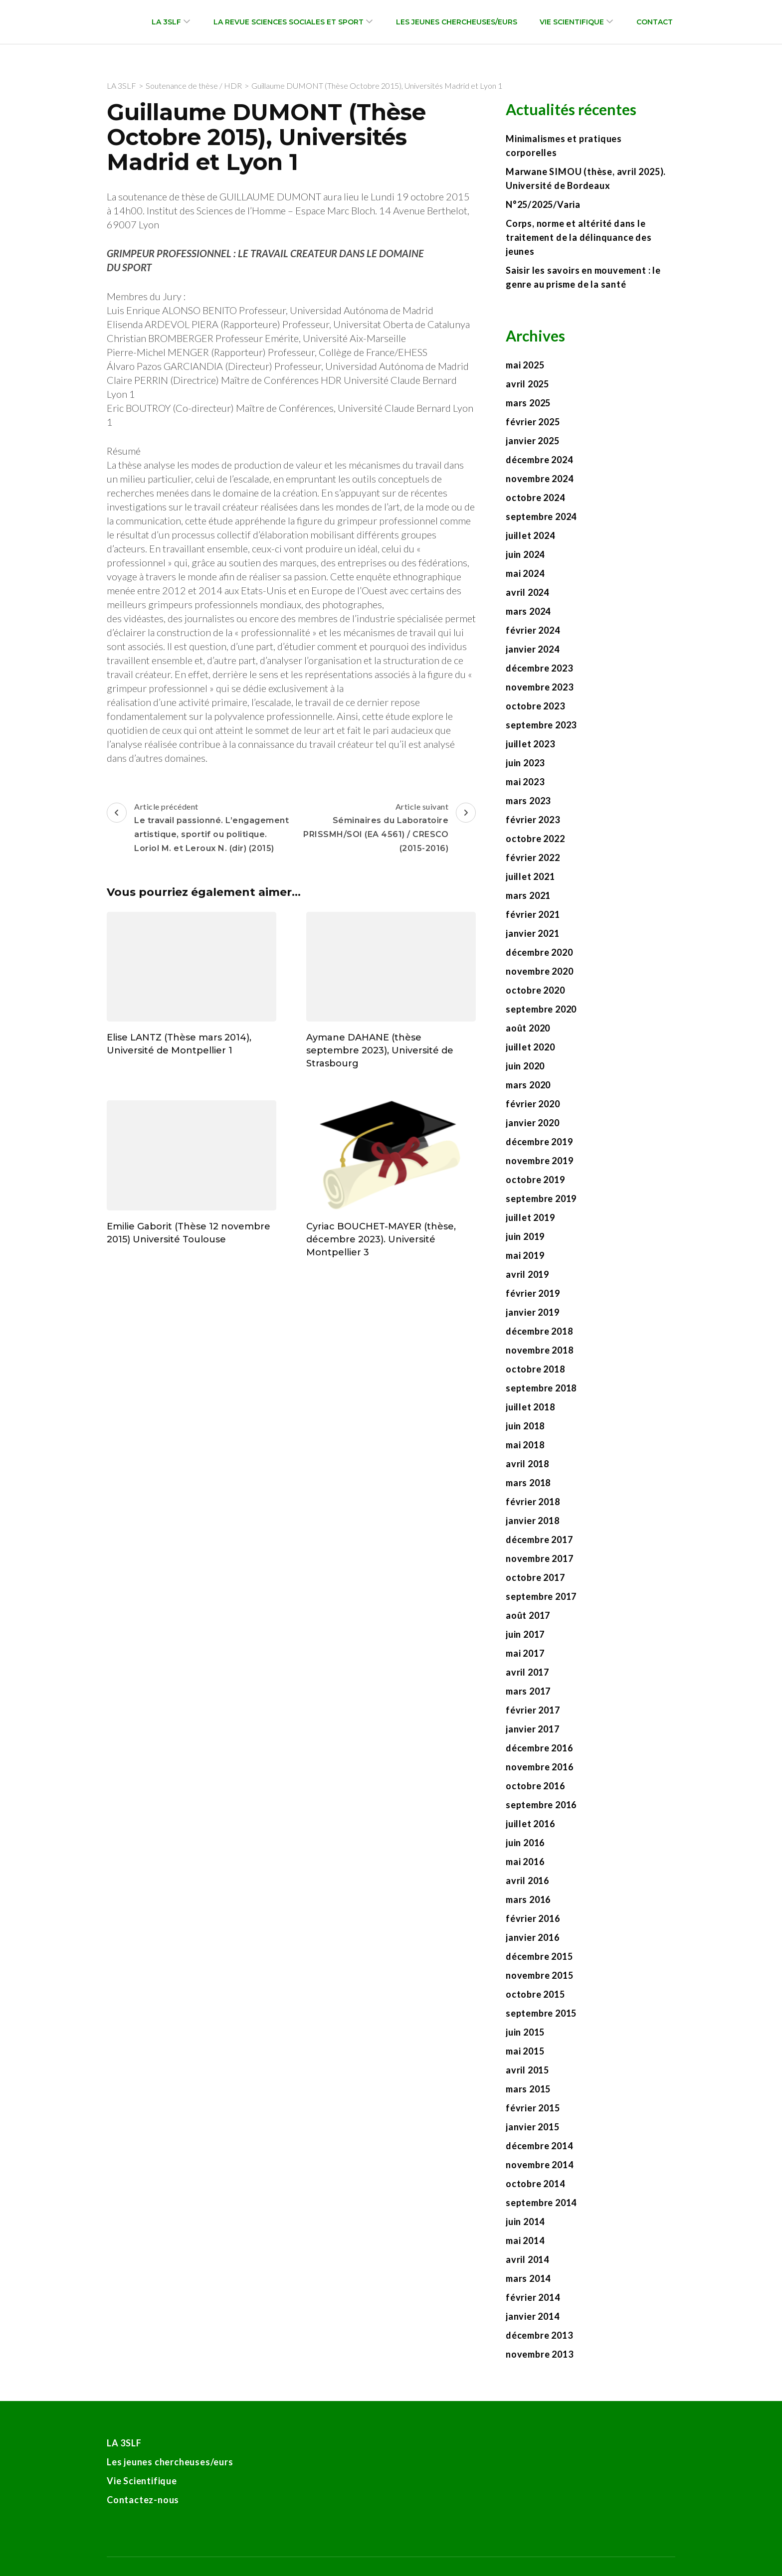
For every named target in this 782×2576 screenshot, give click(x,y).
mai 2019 (525, 1255)
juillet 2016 (530, 1823)
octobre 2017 (535, 1577)
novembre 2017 (539, 1558)
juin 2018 (525, 1425)
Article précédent (198, 829)
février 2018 (533, 1501)
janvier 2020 (533, 1122)
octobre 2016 (535, 1785)
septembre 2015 (541, 2013)
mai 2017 (525, 1653)
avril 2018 (527, 1463)
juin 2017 (525, 1634)
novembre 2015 (539, 1975)
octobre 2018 (535, 1369)
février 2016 (533, 1918)
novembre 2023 (539, 687)
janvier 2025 (533, 440)
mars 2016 (528, 1899)
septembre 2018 (541, 1387)
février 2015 (533, 2107)
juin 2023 (525, 762)
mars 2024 (528, 611)
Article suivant (385, 829)
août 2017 (528, 1615)
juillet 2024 (530, 535)
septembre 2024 (541, 516)
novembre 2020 (539, 971)
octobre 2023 (535, 705)
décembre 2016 (539, 1747)
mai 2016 (525, 1861)
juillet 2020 (530, 1046)
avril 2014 (527, 2259)
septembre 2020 (541, 1009)
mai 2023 (525, 781)
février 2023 (533, 819)
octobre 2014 (535, 2183)
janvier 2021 (533, 933)
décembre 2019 (539, 1141)
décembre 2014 (539, 2145)
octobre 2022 (535, 838)
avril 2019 (527, 1274)
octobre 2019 (535, 1179)
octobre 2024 (535, 497)
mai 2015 (525, 2051)
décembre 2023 (539, 668)
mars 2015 (528, 2088)
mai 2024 (525, 573)
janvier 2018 (533, 1520)
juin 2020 (525, 1065)
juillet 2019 (530, 1217)
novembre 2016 (539, 1766)
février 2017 (533, 1710)
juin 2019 (525, 1236)
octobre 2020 (535, 990)
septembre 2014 (541, 2202)
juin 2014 (525, 2221)
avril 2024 (527, 592)
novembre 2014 (539, 2164)
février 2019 (533, 1293)
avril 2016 (527, 1880)
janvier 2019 (533, 1312)
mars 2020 (528, 1084)
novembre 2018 (539, 1350)
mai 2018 (525, 1444)
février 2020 (533, 1103)
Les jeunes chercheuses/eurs (456, 21)
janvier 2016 (533, 1937)
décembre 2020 (539, 952)
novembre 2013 (539, 2354)
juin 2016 (525, 1842)
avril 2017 (527, 1672)
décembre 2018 (539, 1331)
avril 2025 (527, 383)
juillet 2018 (530, 1406)
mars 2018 (528, 1482)
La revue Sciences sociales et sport (288, 21)
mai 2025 (525, 364)
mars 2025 (528, 402)
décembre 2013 (539, 2335)
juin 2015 (525, 2032)
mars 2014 (528, 2278)
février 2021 (533, 914)
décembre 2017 (539, 1539)
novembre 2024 (539, 478)
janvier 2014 (533, 2316)
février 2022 (533, 857)
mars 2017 (528, 1691)
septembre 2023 (541, 724)
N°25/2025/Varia (543, 204)
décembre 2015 (539, 1956)
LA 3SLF (166, 21)
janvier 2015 (533, 2126)
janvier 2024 (533, 649)
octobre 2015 (535, 1994)
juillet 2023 (530, 743)
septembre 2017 (541, 1596)
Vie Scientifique (572, 21)
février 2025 (533, 421)
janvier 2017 (533, 1728)
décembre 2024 (539, 459)
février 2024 (533, 630)
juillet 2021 (530, 876)
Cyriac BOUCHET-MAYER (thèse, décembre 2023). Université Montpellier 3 (381, 1239)
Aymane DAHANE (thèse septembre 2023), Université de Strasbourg (379, 1050)
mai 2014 (525, 2240)
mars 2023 (528, 800)
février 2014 (533, 2297)
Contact (654, 21)
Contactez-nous (143, 2499)
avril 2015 (527, 2069)
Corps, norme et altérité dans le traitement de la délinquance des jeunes (579, 237)
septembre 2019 (541, 1198)
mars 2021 (528, 895)
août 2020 (528, 1028)
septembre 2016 (541, 1804)
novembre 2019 (539, 1160)
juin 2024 (525, 554)
